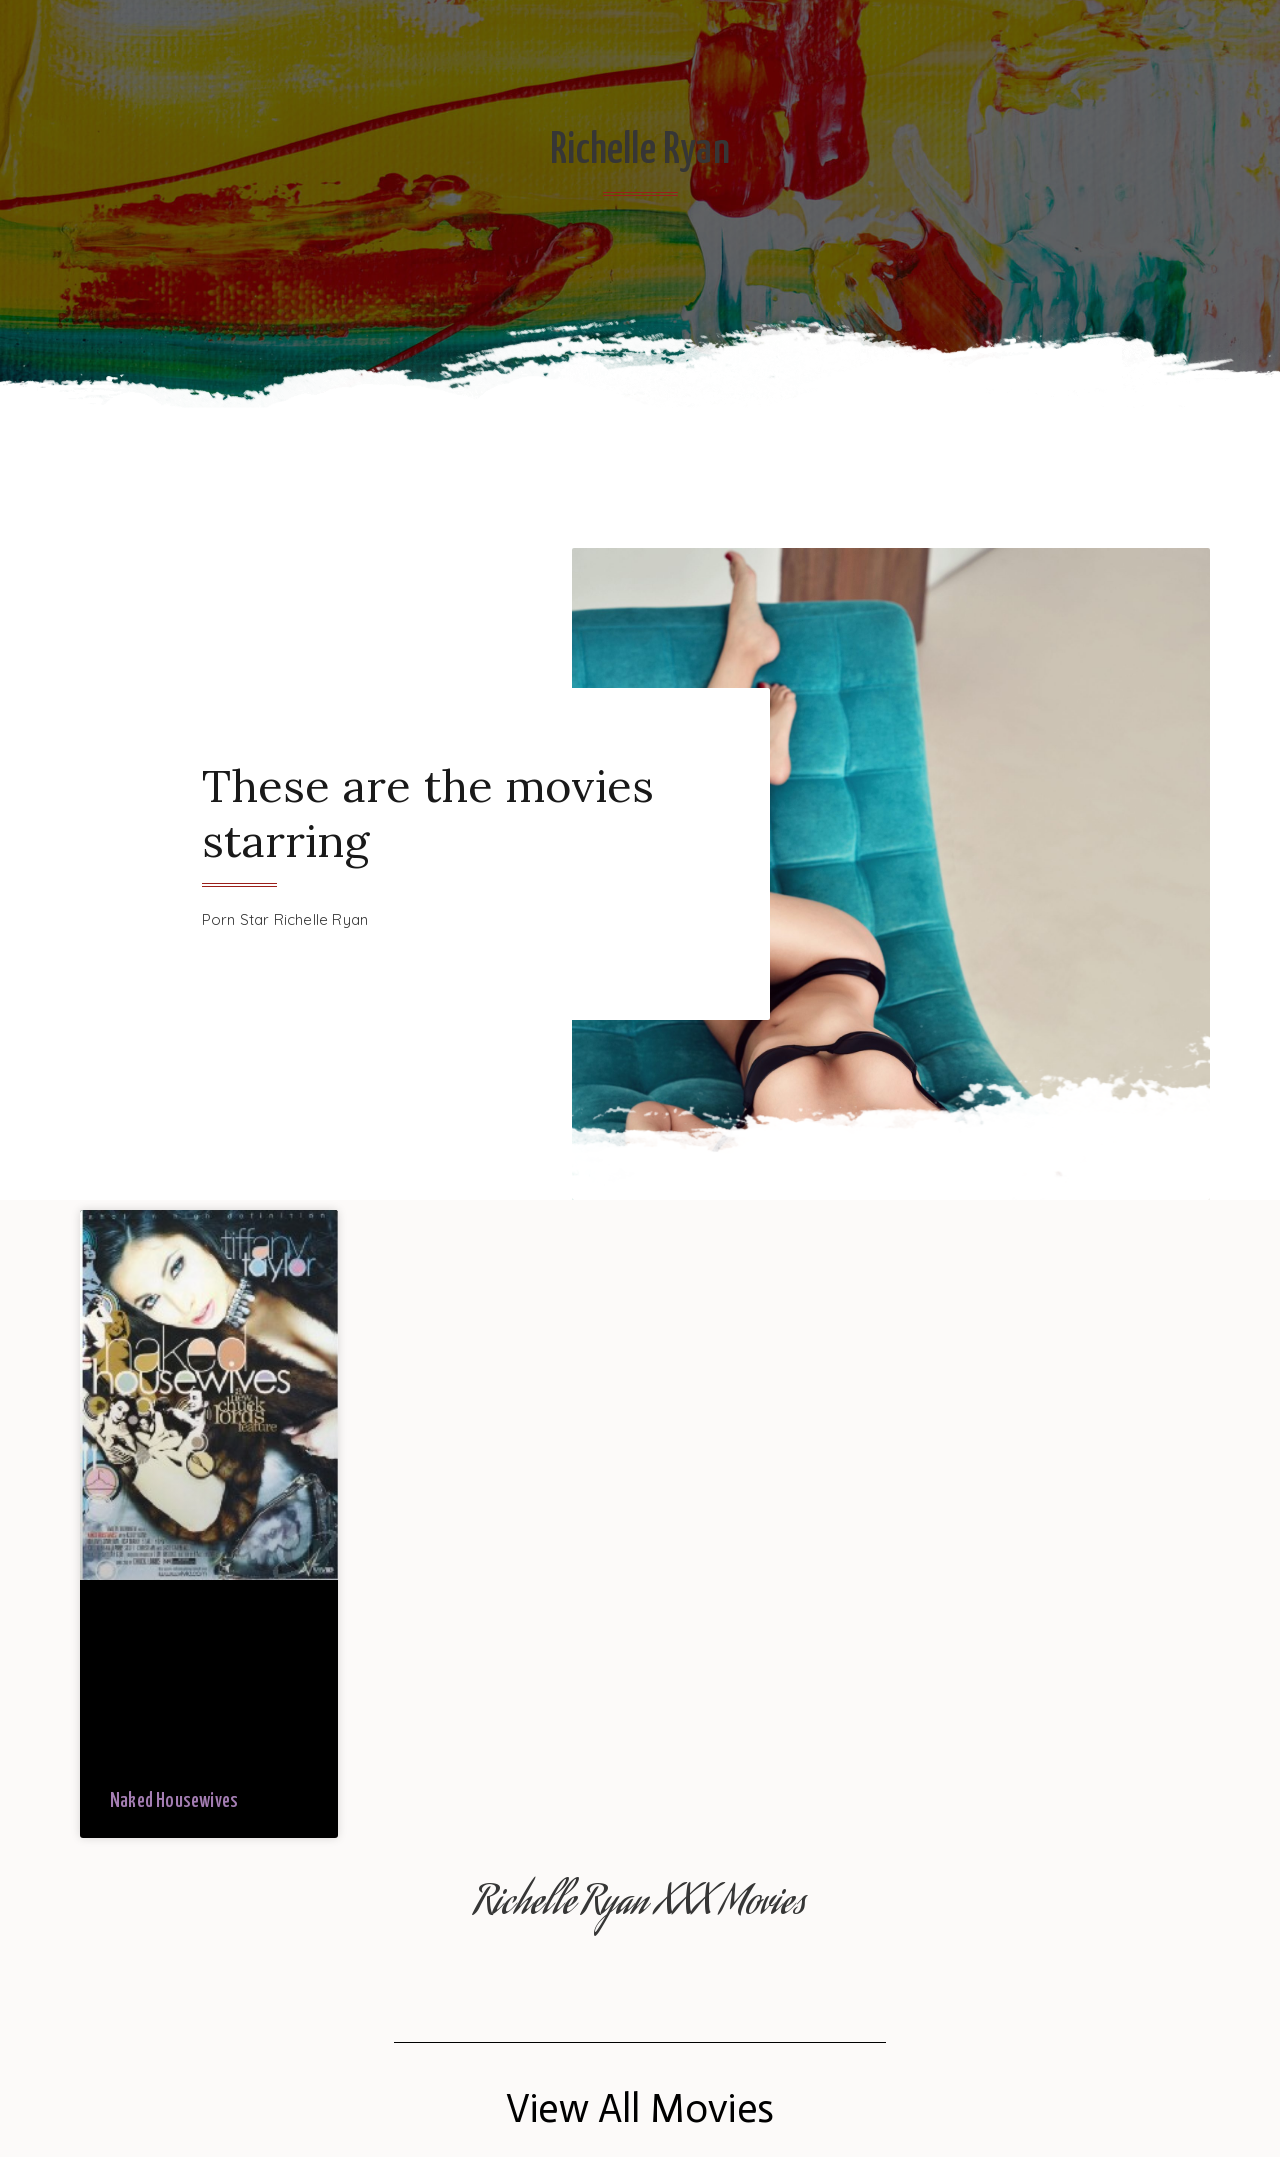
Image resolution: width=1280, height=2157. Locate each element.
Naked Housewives (174, 1801)
